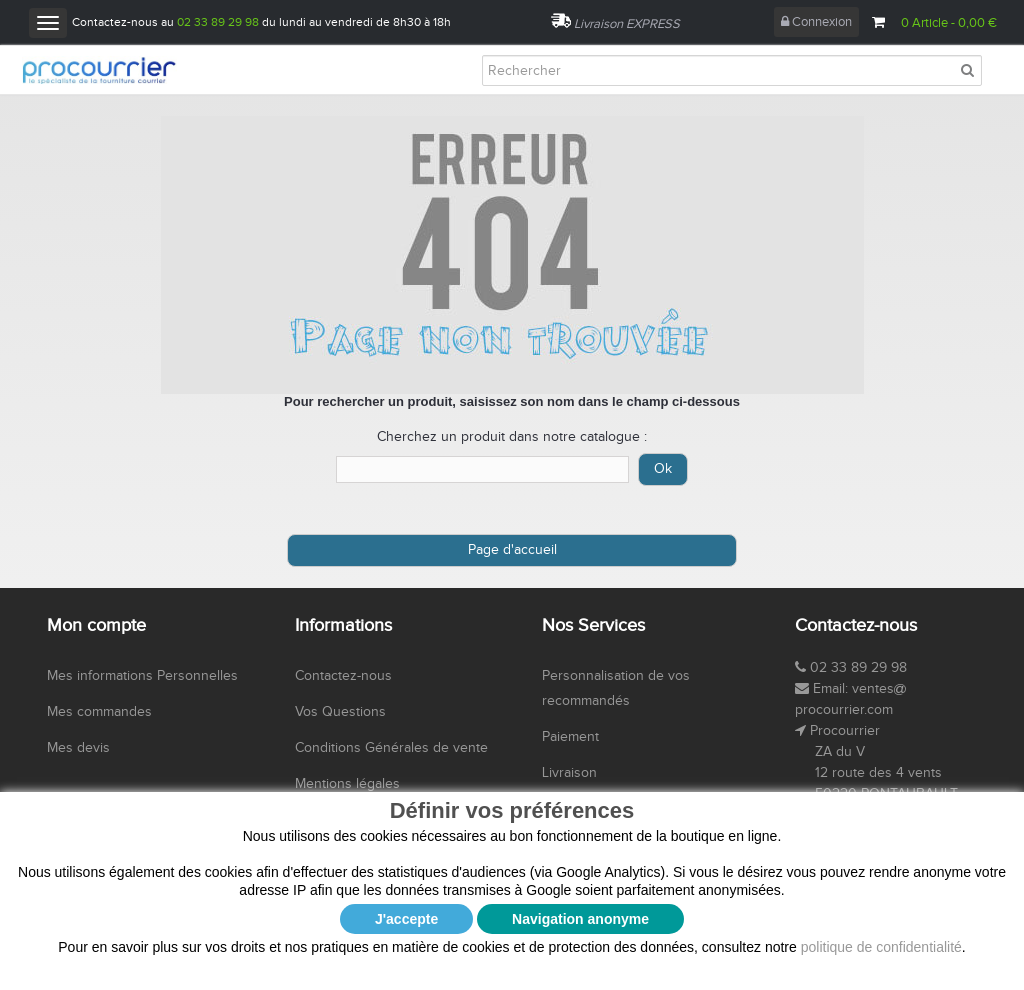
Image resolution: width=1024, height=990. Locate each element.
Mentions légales (347, 784)
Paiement (570, 737)
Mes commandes (99, 712)
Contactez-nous (343, 676)
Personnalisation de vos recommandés (616, 688)
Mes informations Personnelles (142, 676)
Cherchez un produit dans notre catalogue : (512, 437)
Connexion (816, 22)
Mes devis (78, 748)
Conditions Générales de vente (391, 748)
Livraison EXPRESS (627, 24)
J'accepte (406, 919)
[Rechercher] (732, 70)
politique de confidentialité (881, 947)
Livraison (569, 773)
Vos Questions (340, 712)
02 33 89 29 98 (218, 22)
